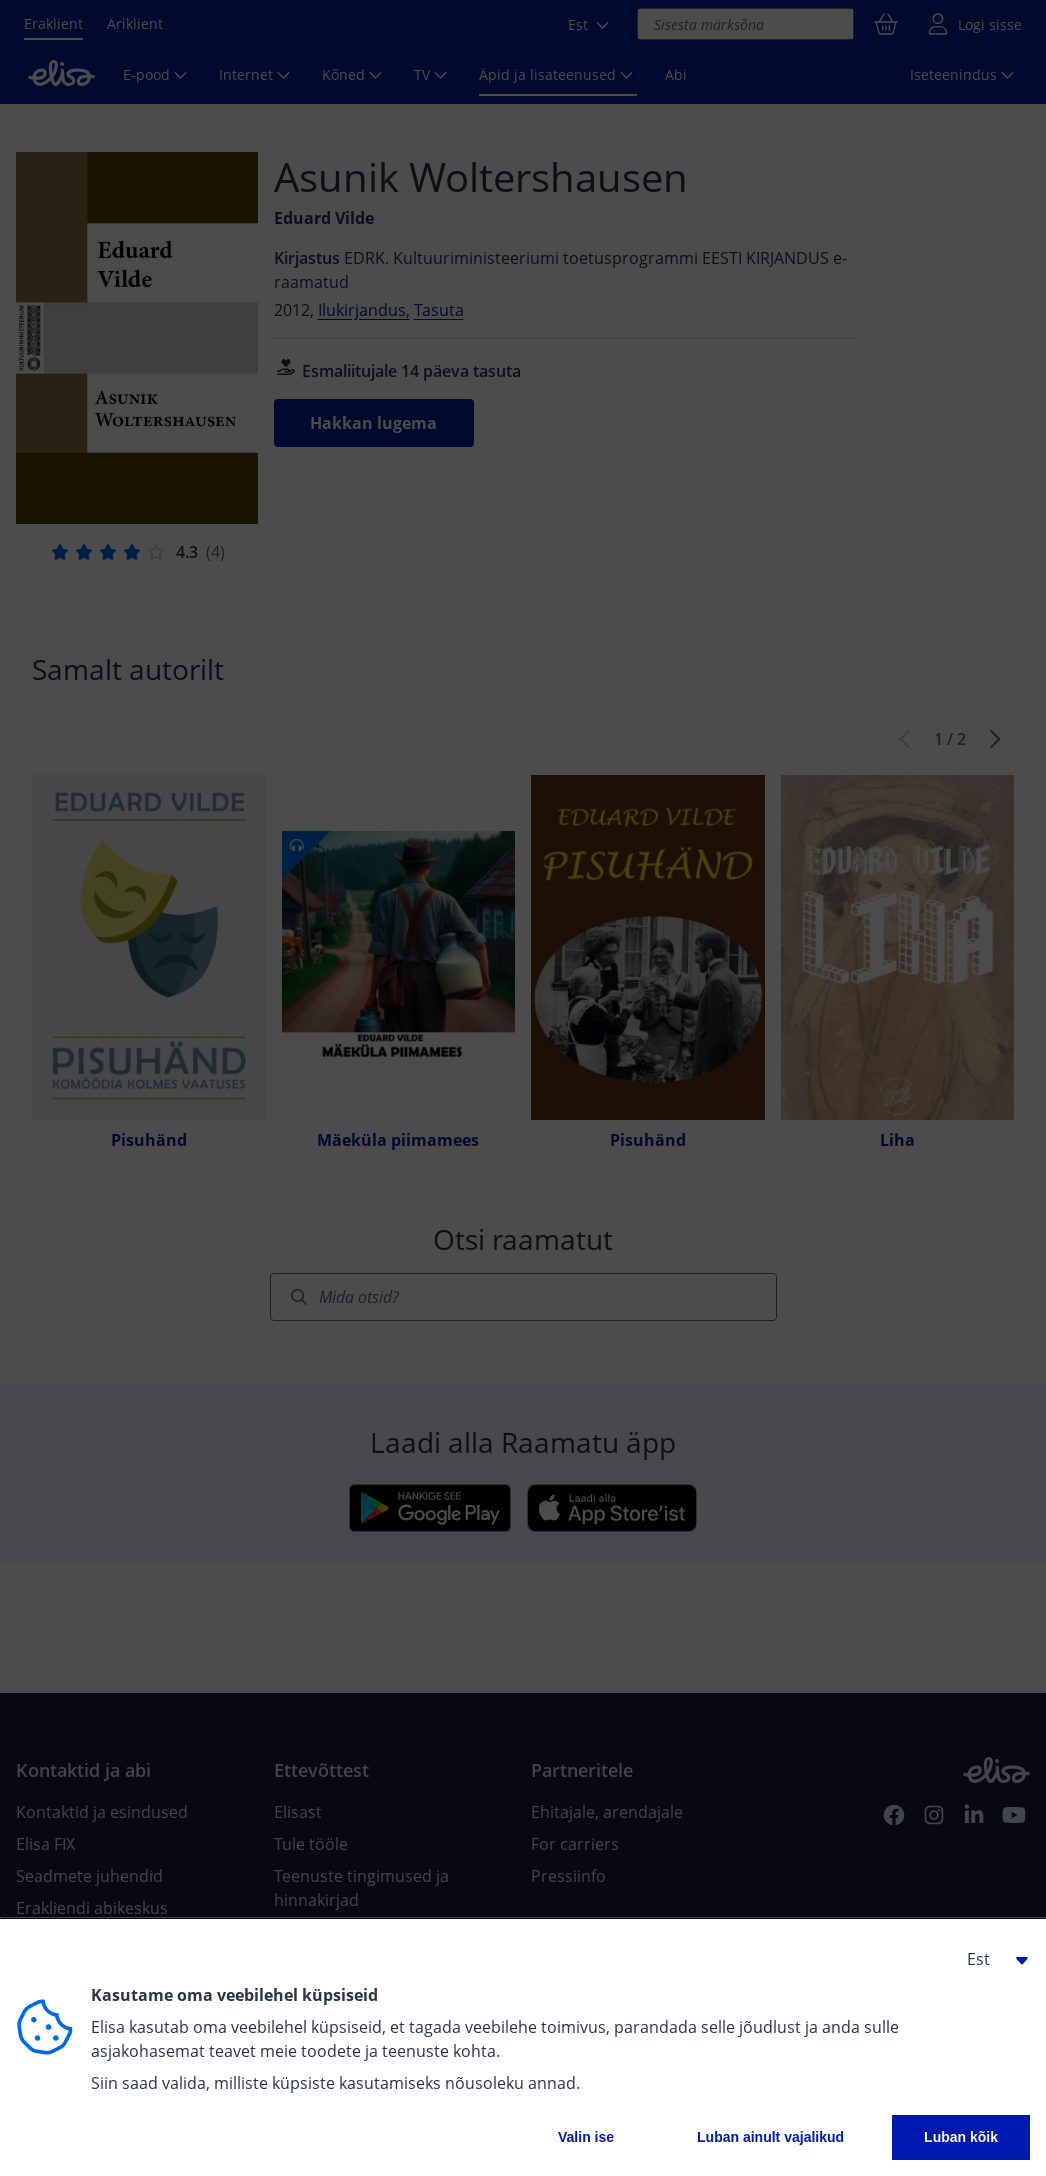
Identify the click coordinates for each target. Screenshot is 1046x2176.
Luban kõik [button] (961, 2137)
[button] (990, 1959)
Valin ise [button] (586, 2137)
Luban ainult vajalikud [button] (770, 2137)
